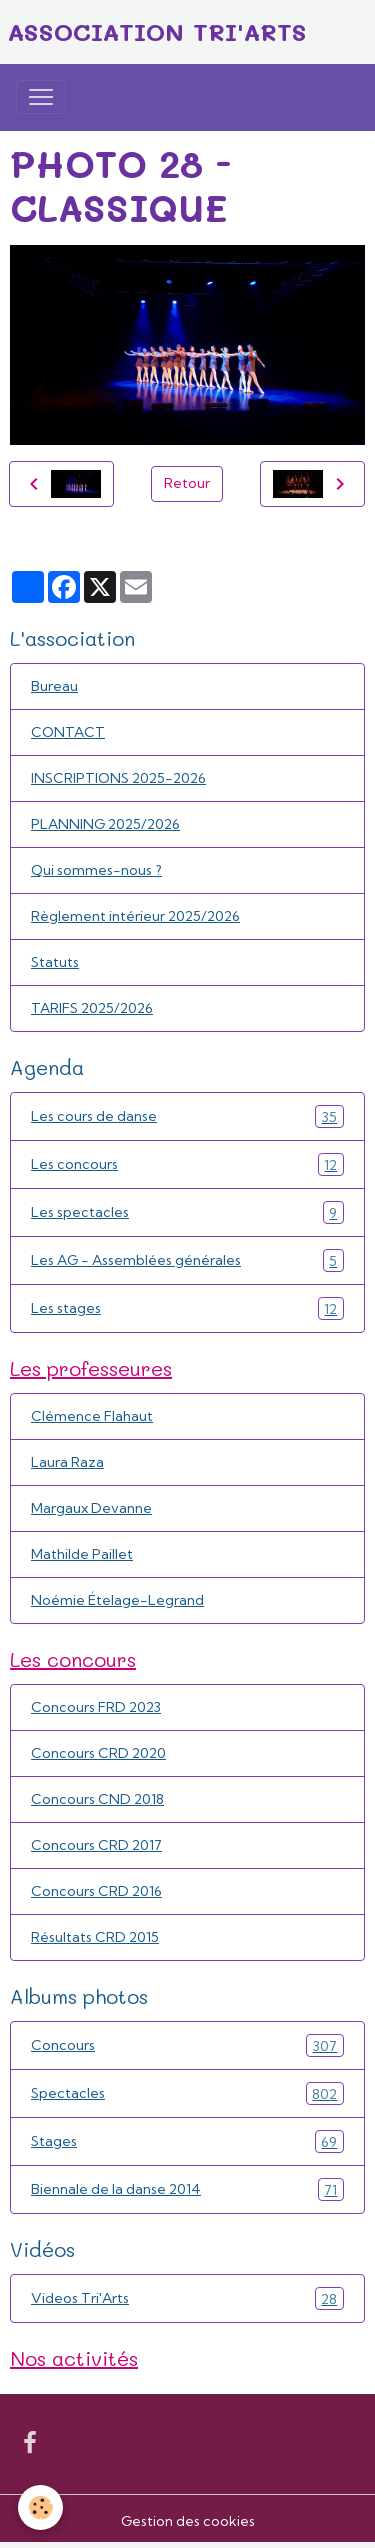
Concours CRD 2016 (96, 1891)
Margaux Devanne (91, 1508)
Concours (187, 2045)
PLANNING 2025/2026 (105, 824)
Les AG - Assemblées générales (187, 1260)
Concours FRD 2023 (96, 1707)
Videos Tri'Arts (187, 2298)
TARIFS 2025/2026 (92, 1008)
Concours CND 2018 (97, 1799)
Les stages (187, 1308)
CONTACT (68, 732)
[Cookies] (40, 2507)
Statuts (55, 962)
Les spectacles (187, 1212)
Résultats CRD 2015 (95, 1937)
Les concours (187, 1164)
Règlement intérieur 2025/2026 (135, 916)
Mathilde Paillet (82, 1554)
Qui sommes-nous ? (96, 870)
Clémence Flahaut (92, 1416)
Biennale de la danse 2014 (187, 2189)
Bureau (54, 686)
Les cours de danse (187, 1116)
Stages (187, 2141)
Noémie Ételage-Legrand (117, 1600)
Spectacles (187, 2093)
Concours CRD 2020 (98, 1753)
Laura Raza (67, 1462)
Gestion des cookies (188, 2521)
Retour (187, 483)
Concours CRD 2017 (96, 1845)
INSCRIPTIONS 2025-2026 (118, 778)
